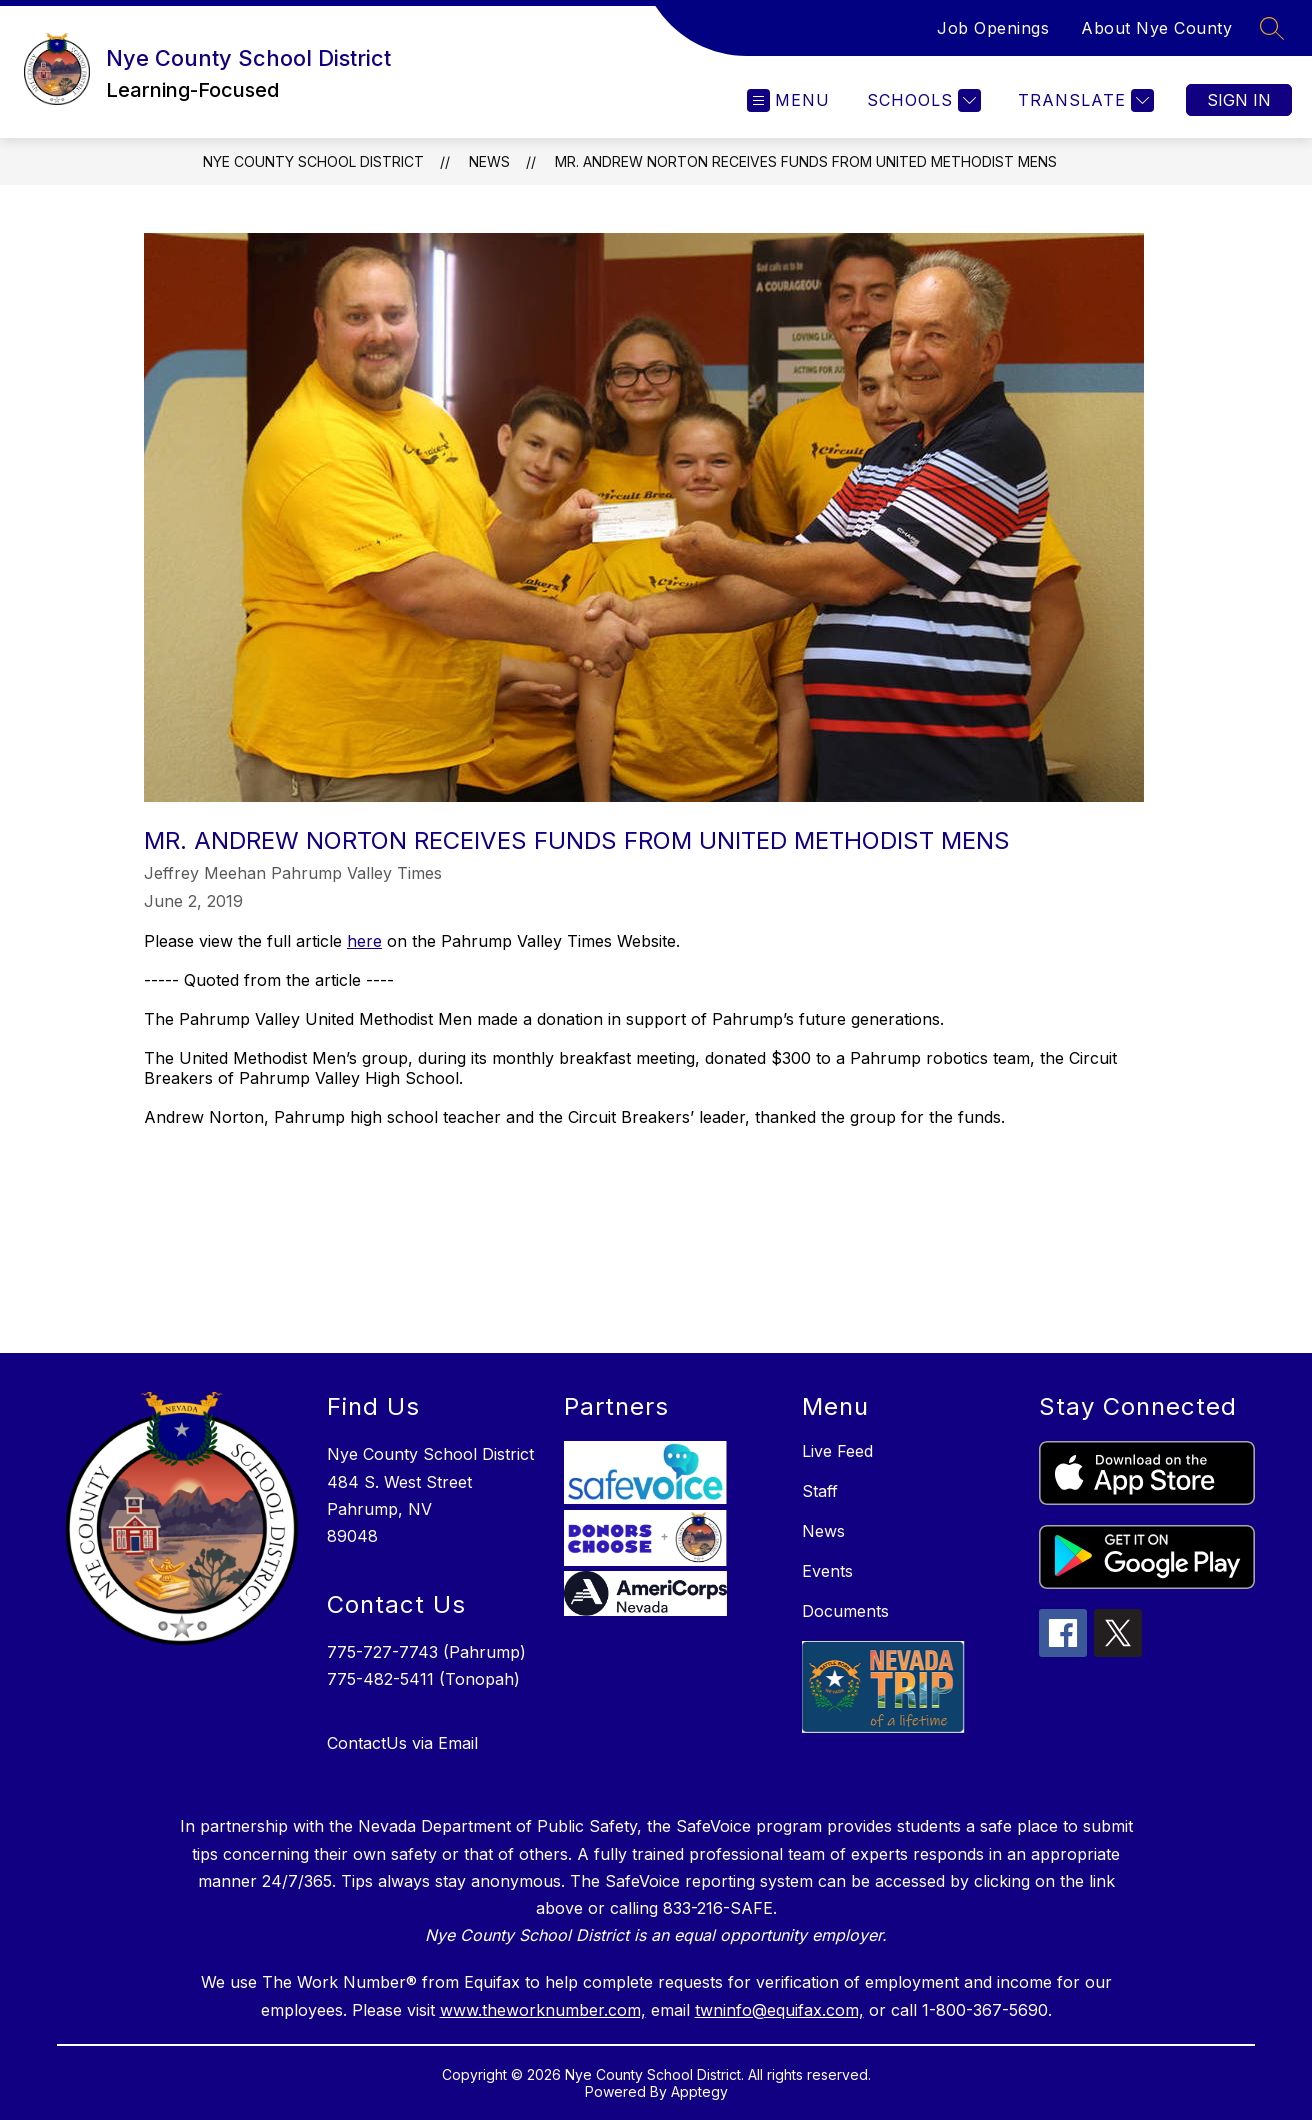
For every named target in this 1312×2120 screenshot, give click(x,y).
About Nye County (1156, 28)
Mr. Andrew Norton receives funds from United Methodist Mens (806, 161)
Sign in (1239, 100)
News (489, 161)
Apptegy (699, 2091)
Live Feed (837, 1451)
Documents (845, 1611)
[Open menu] (788, 100)
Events (827, 1571)
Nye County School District (313, 161)
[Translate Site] (1083, 100)
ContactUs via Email (402, 1743)
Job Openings (993, 28)
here (364, 941)
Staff (820, 1491)
